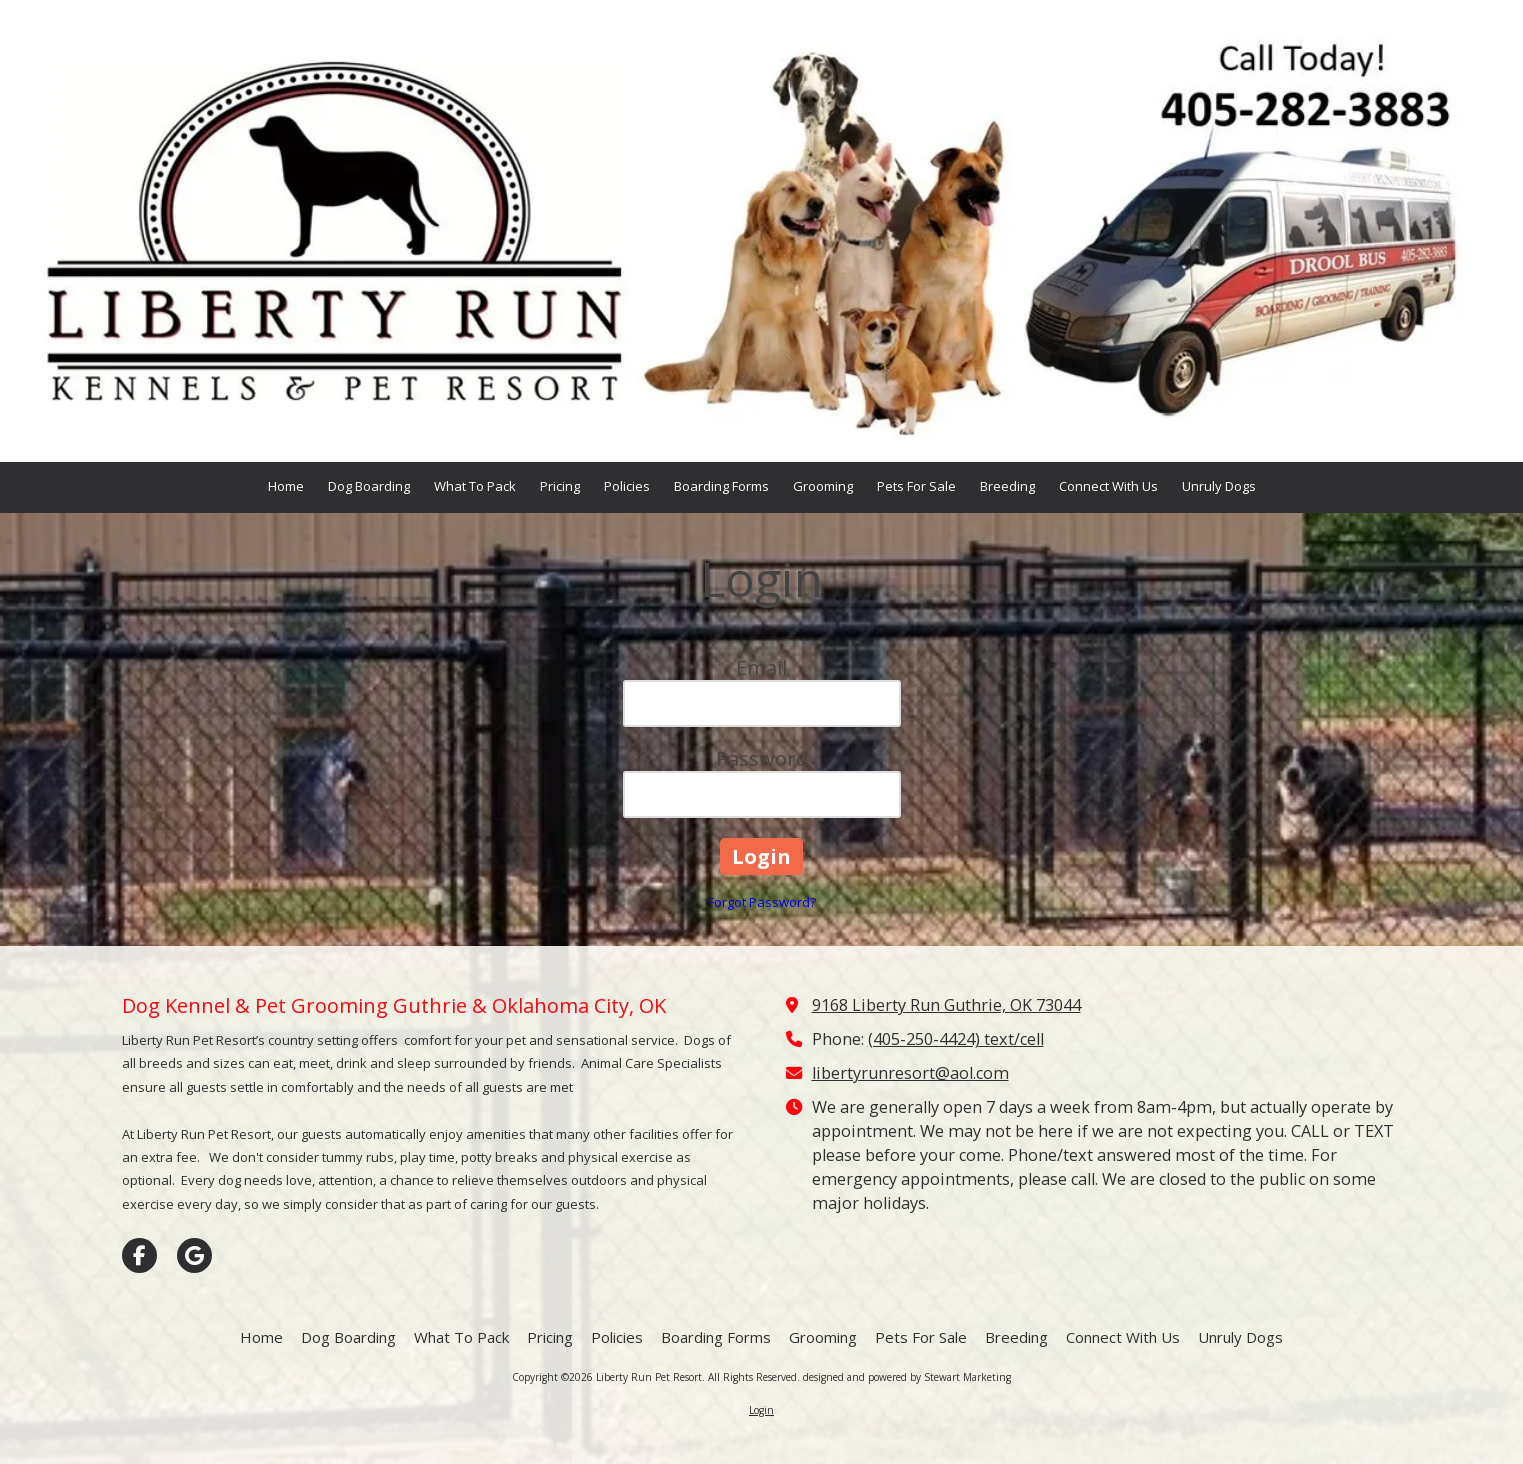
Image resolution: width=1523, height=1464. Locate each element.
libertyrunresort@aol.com (910, 1073)
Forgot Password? (762, 902)
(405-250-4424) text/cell (956, 1039)
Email (761, 667)
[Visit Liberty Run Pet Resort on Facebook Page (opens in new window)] (139, 1255)
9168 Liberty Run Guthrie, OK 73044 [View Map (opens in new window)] (946, 1005)
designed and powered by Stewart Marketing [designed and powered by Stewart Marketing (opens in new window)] (907, 1377)
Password (762, 758)
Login (761, 1410)
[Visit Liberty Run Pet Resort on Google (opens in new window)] (194, 1255)
